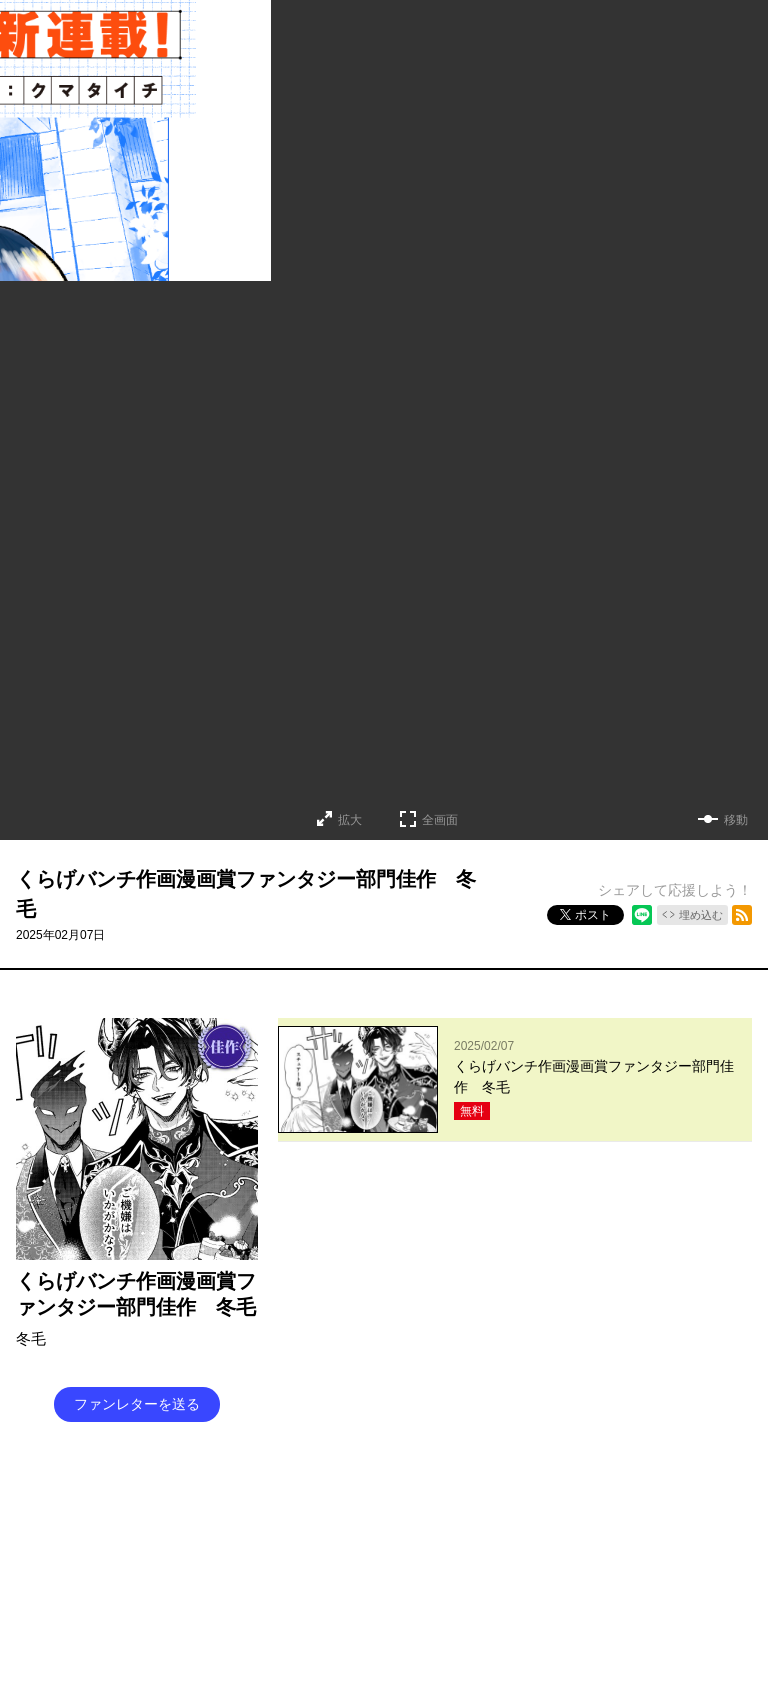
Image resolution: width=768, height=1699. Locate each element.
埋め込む (701, 915)
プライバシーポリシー (486, 1557)
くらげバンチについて (334, 1519)
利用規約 (386, 1557)
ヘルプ (328, 1557)
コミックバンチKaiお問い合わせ (443, 1595)
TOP (246, 1519)
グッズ (428, 1519)
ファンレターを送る (137, 1404)
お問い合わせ (498, 1519)
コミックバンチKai (288, 1595)
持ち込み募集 (258, 1557)
